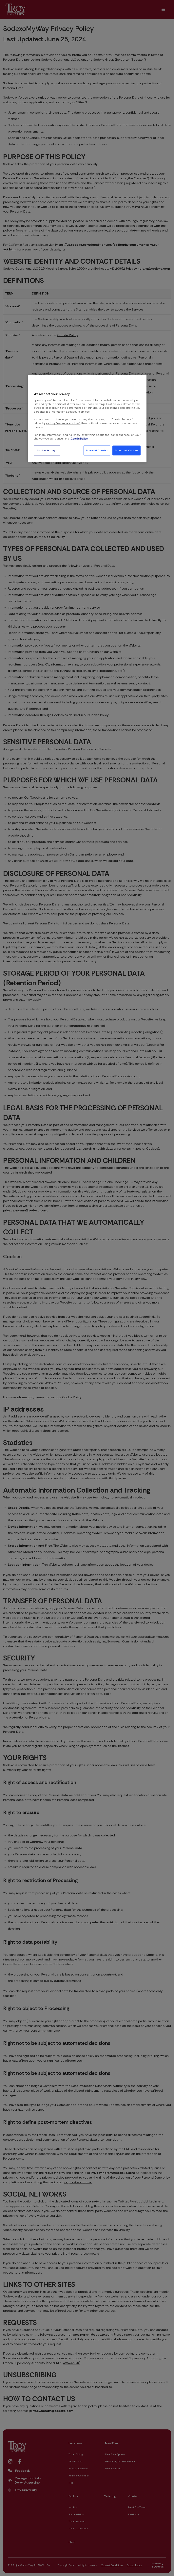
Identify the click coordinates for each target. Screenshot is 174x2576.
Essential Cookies (97, 450)
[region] (87, 418)
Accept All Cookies (126, 450)
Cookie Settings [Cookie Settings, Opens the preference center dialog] (47, 450)
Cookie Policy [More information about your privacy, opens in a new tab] (79, 438)
